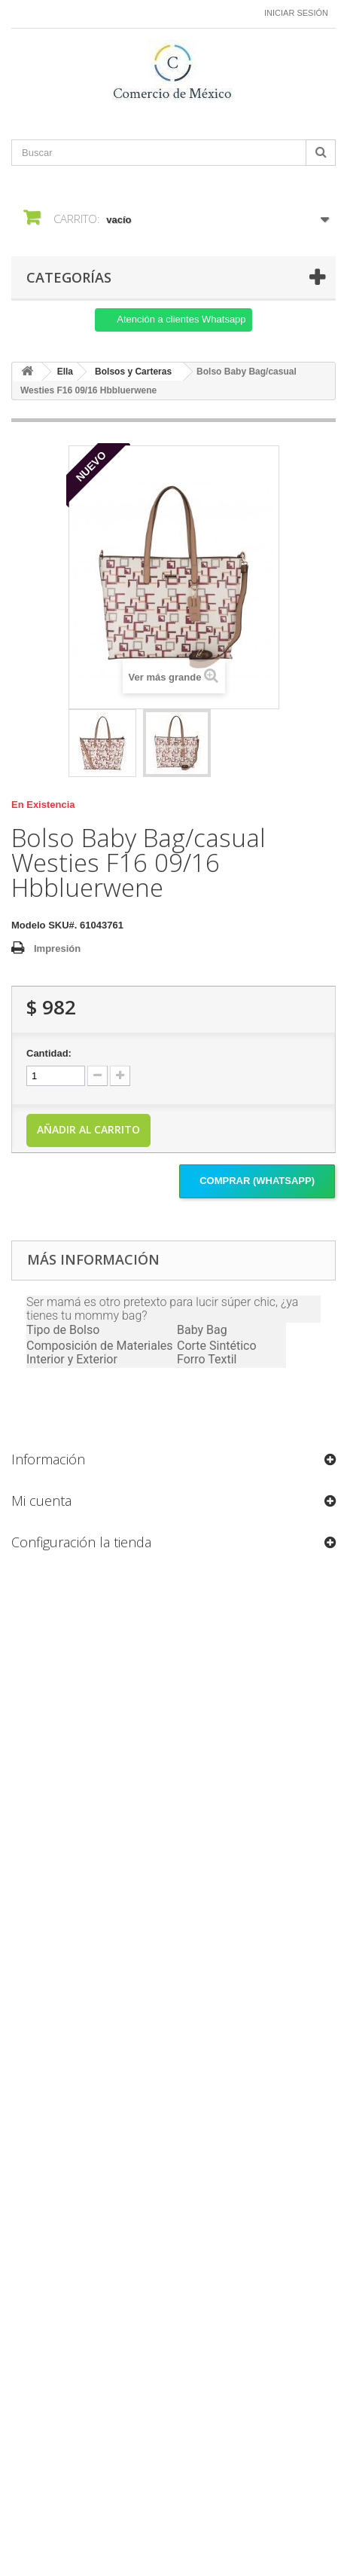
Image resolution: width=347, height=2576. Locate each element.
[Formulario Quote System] (173, 2032)
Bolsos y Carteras (133, 371)
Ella (65, 371)
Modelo (28, 925)
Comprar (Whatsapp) (257, 1180)
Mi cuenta (41, 1500)
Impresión (57, 948)
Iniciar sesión (296, 12)
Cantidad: (49, 1053)
